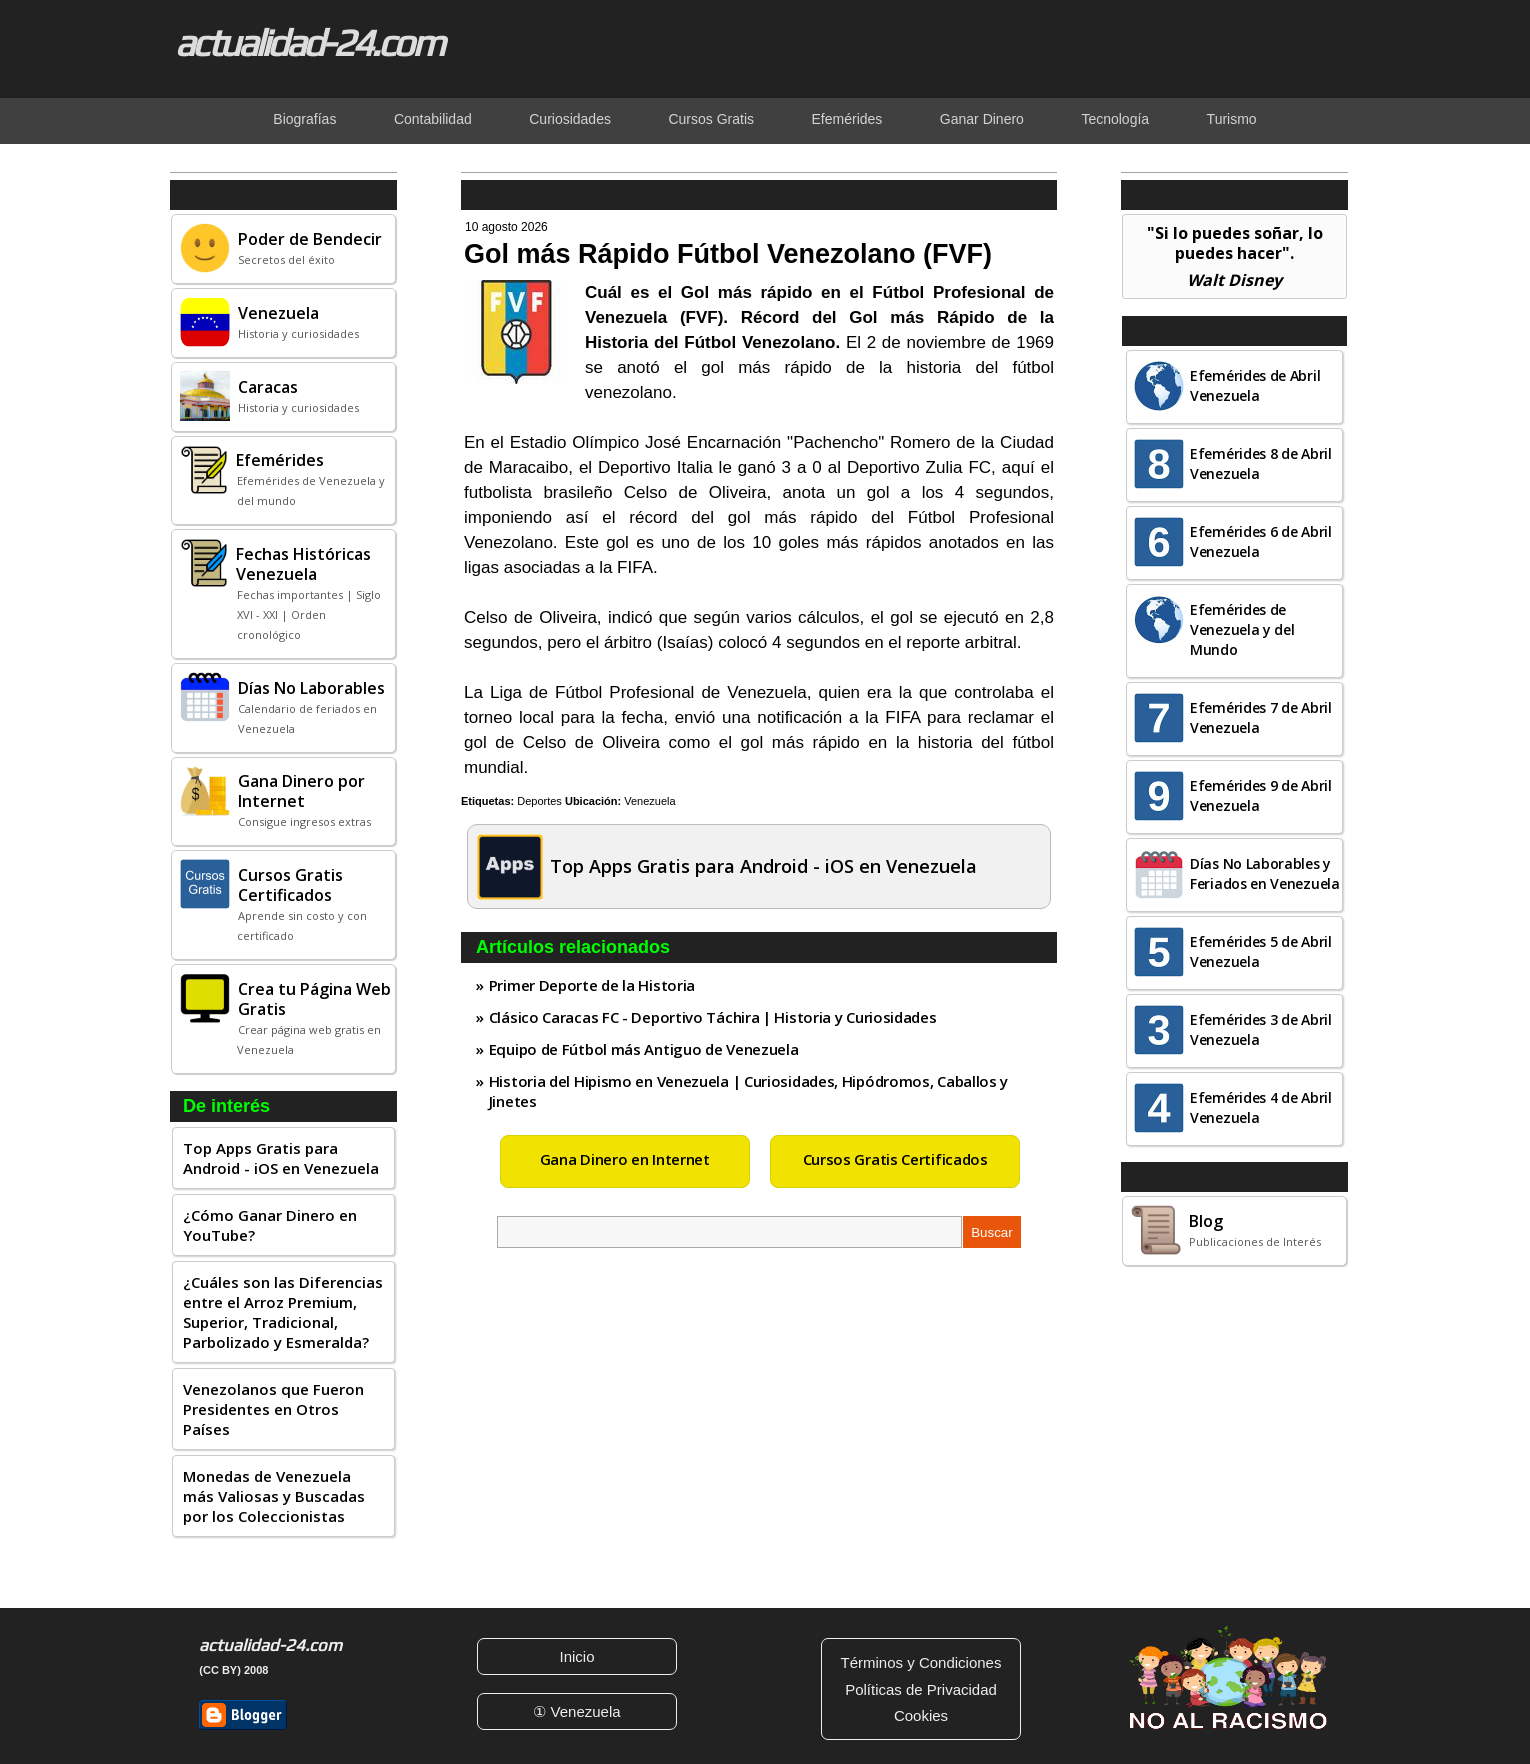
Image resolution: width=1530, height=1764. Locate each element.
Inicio (576, 1656)
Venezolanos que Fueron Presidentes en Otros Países (273, 1409)
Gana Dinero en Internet (625, 1159)
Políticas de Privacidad (921, 1689)
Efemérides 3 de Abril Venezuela (1261, 1029)
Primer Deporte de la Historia (592, 985)
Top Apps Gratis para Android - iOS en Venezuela (281, 1158)
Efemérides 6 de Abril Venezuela (1261, 541)
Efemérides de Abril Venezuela (1255, 385)
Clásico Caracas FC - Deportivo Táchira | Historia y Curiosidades (713, 1017)
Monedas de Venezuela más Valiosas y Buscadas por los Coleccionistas (274, 1496)
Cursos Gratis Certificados (895, 1159)
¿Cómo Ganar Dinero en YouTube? (270, 1225)
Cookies (921, 1715)
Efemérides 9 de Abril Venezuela (1261, 795)
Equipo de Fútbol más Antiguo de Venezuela (644, 1049)
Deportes (539, 801)
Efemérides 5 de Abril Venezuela (1261, 951)
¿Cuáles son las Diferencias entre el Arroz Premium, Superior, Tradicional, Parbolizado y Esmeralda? (283, 1312)
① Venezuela (576, 1711)
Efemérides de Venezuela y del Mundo (1242, 629)
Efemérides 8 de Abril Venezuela (1261, 463)
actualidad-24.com (309, 42)
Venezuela (649, 801)
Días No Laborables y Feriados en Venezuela (1265, 873)
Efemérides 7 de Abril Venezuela (1261, 717)
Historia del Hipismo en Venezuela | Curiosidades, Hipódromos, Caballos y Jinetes (748, 1091)
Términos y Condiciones (921, 1662)
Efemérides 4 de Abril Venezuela (1261, 1107)
